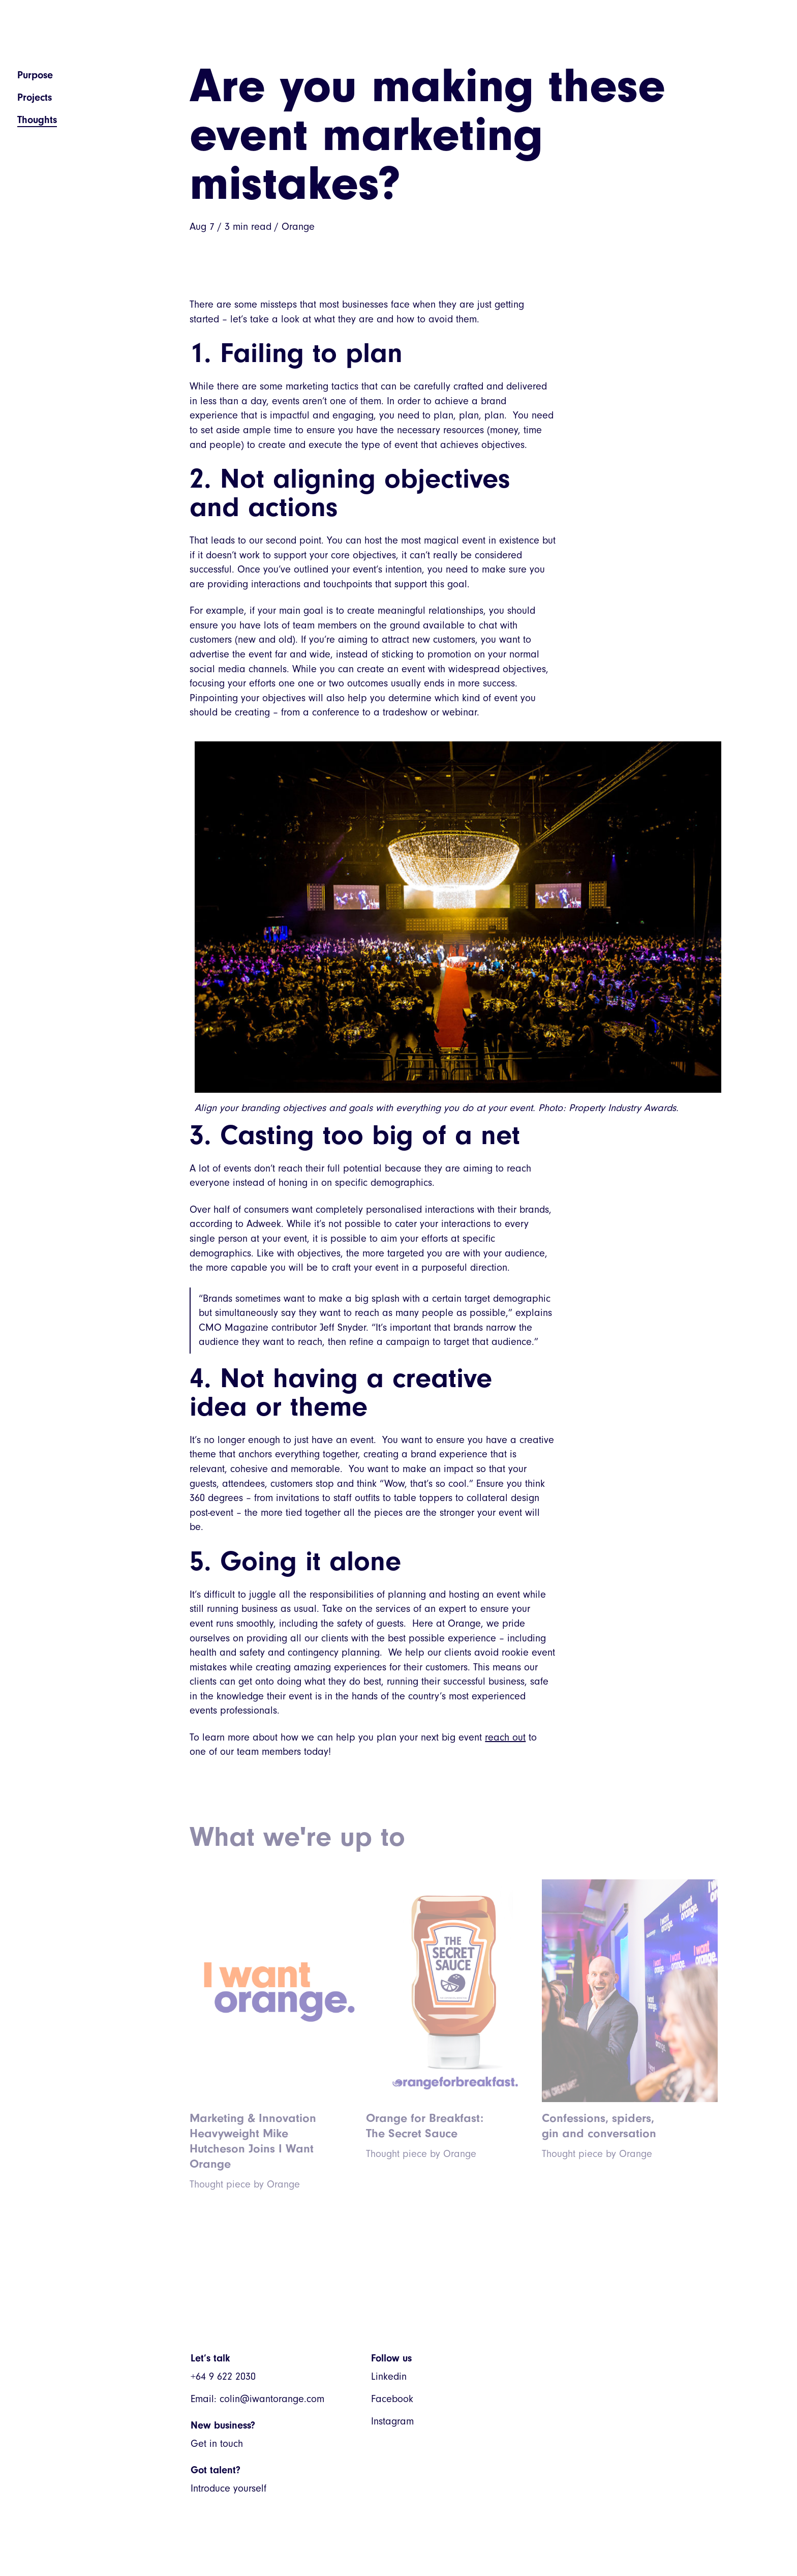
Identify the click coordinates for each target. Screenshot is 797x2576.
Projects (34, 97)
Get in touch (217, 2443)
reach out (505, 1737)
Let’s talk (210, 2358)
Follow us (391, 2358)
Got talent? (215, 2470)
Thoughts (37, 120)
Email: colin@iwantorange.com (257, 2399)
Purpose (35, 75)
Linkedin (389, 2376)
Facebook (392, 2399)
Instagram (392, 2421)
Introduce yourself (228, 2488)
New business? (223, 2425)
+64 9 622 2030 (223, 2376)
